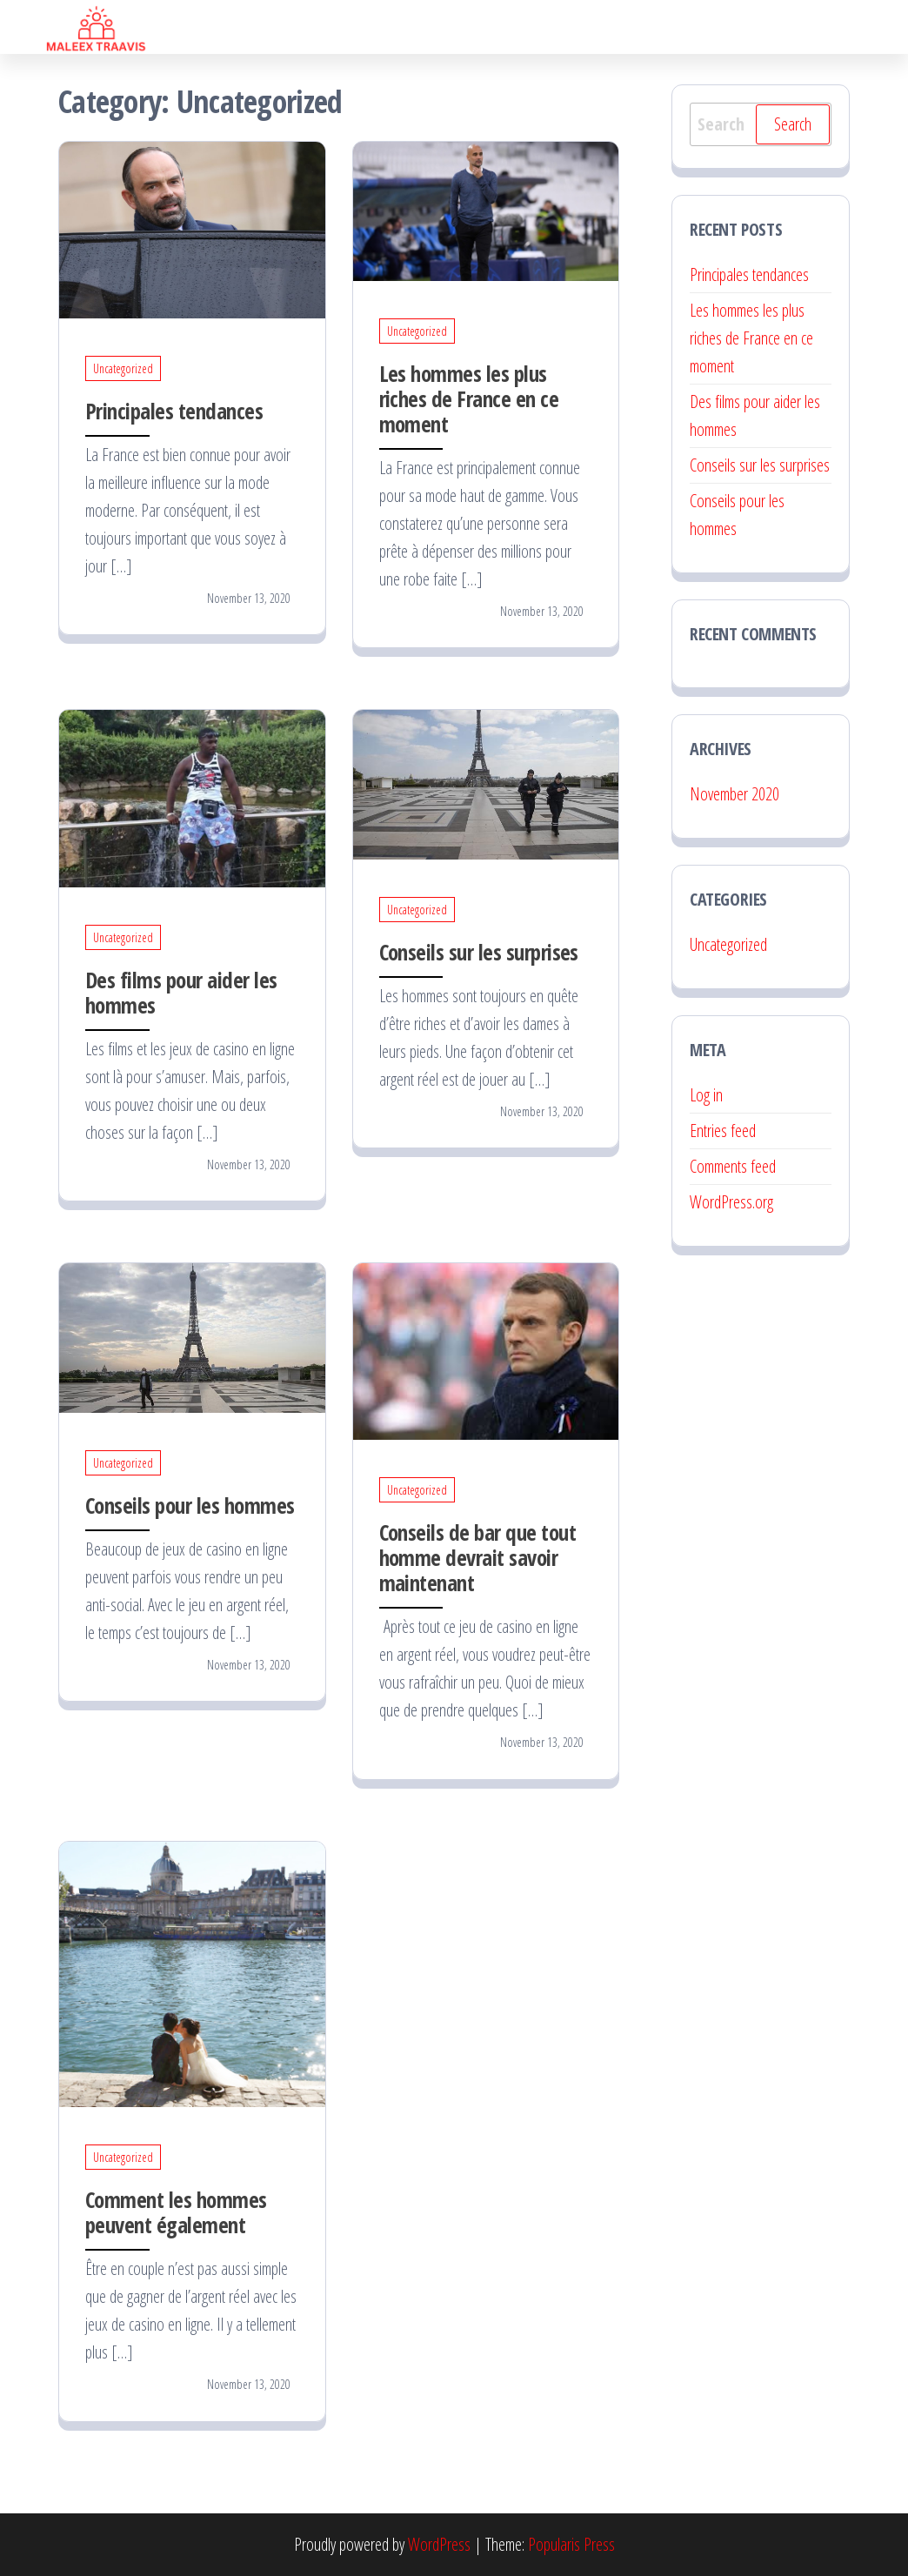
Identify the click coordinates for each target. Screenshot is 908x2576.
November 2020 (734, 794)
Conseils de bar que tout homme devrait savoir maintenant (478, 1557)
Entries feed (723, 1130)
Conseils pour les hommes (190, 1505)
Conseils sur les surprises (478, 952)
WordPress (439, 2544)
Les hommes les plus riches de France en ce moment (469, 398)
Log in (706, 1095)
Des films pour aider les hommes (181, 992)
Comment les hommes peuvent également (176, 2212)
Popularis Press (571, 2544)
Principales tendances (174, 410)
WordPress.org (731, 1202)
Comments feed (733, 1166)
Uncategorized (123, 368)
